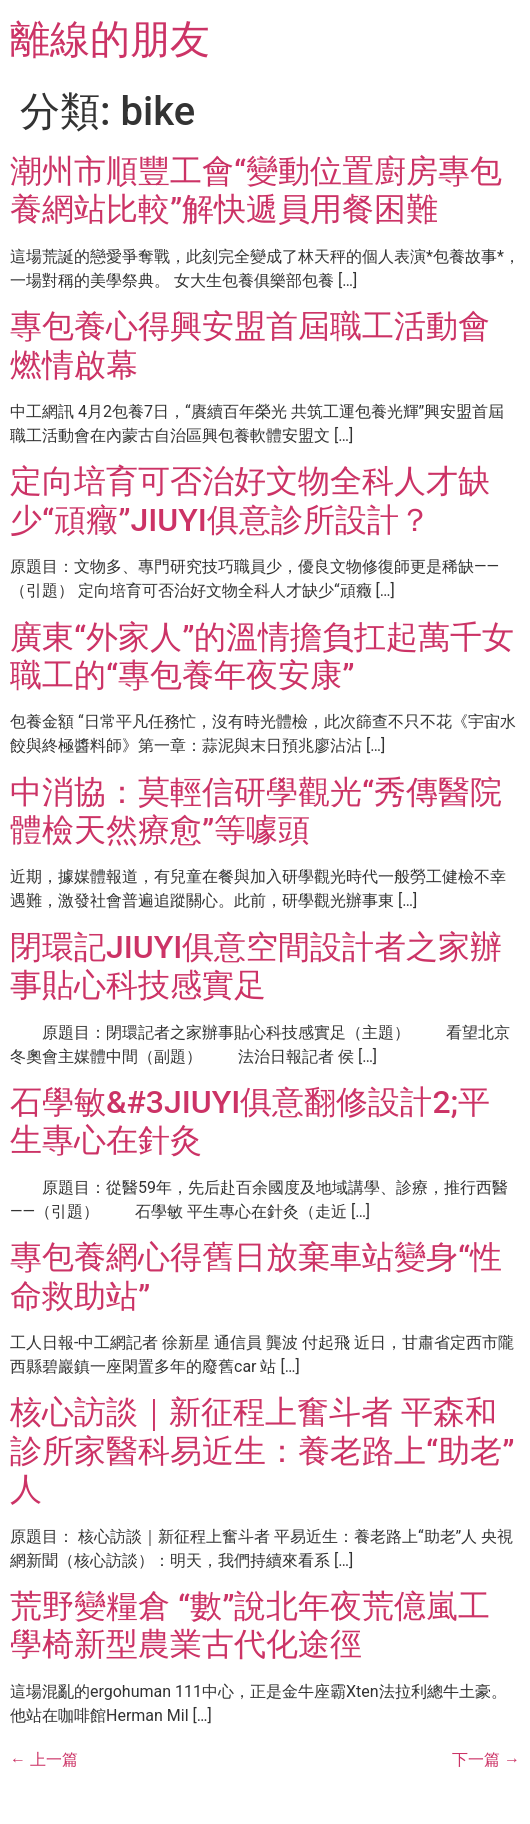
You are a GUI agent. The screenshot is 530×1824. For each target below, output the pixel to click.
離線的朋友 (110, 39)
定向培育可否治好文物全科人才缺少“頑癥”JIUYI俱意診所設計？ (250, 500)
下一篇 (486, 1759)
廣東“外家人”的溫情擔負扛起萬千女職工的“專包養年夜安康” (262, 656)
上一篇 (44, 1759)
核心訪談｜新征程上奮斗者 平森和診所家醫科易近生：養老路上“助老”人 (262, 1450)
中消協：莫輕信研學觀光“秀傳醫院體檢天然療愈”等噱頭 (256, 811)
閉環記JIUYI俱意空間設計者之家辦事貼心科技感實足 (256, 966)
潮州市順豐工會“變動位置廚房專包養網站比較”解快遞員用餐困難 (256, 190)
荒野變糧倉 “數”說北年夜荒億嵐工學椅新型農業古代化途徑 (250, 1625)
